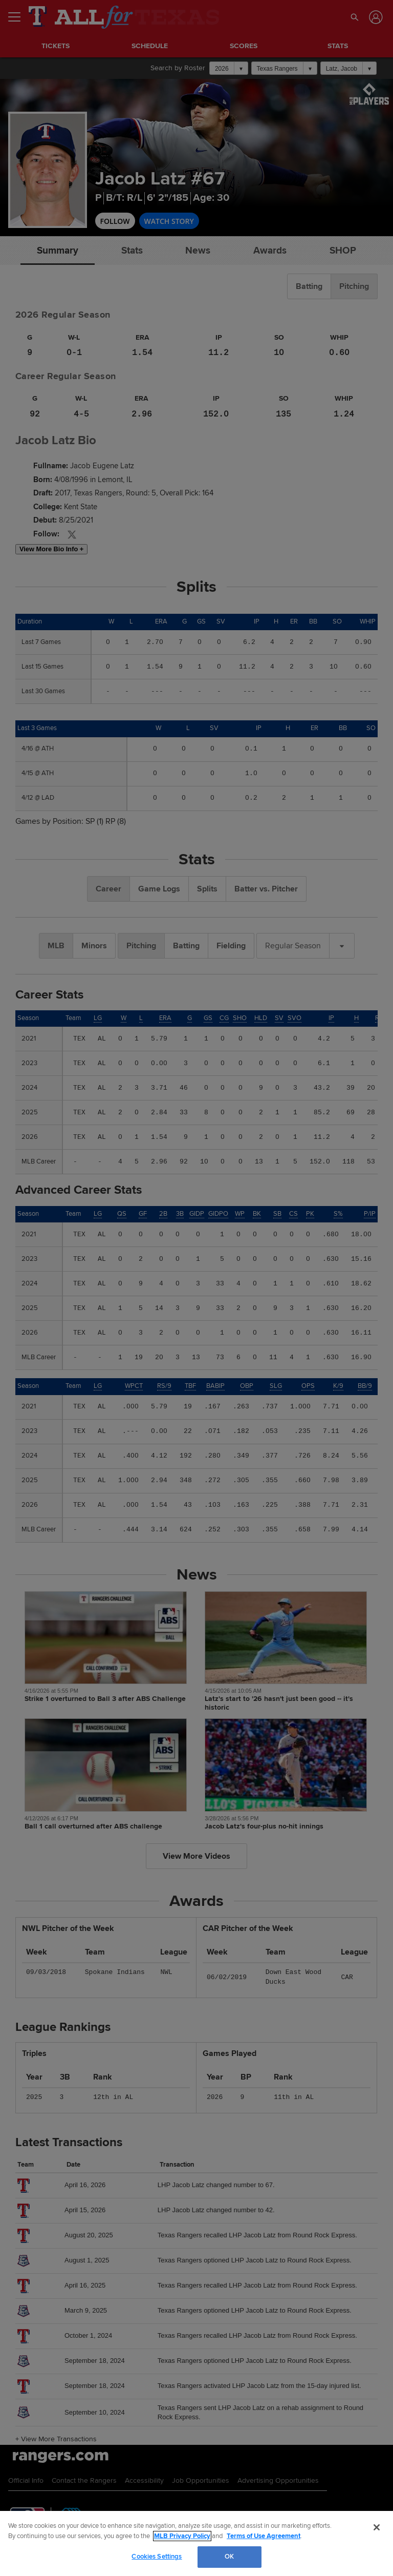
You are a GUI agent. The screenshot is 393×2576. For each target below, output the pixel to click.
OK (229, 2556)
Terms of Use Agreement (263, 2536)
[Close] (376, 2527)
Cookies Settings (157, 2556)
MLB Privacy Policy (182, 2536)
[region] (196, 2543)
